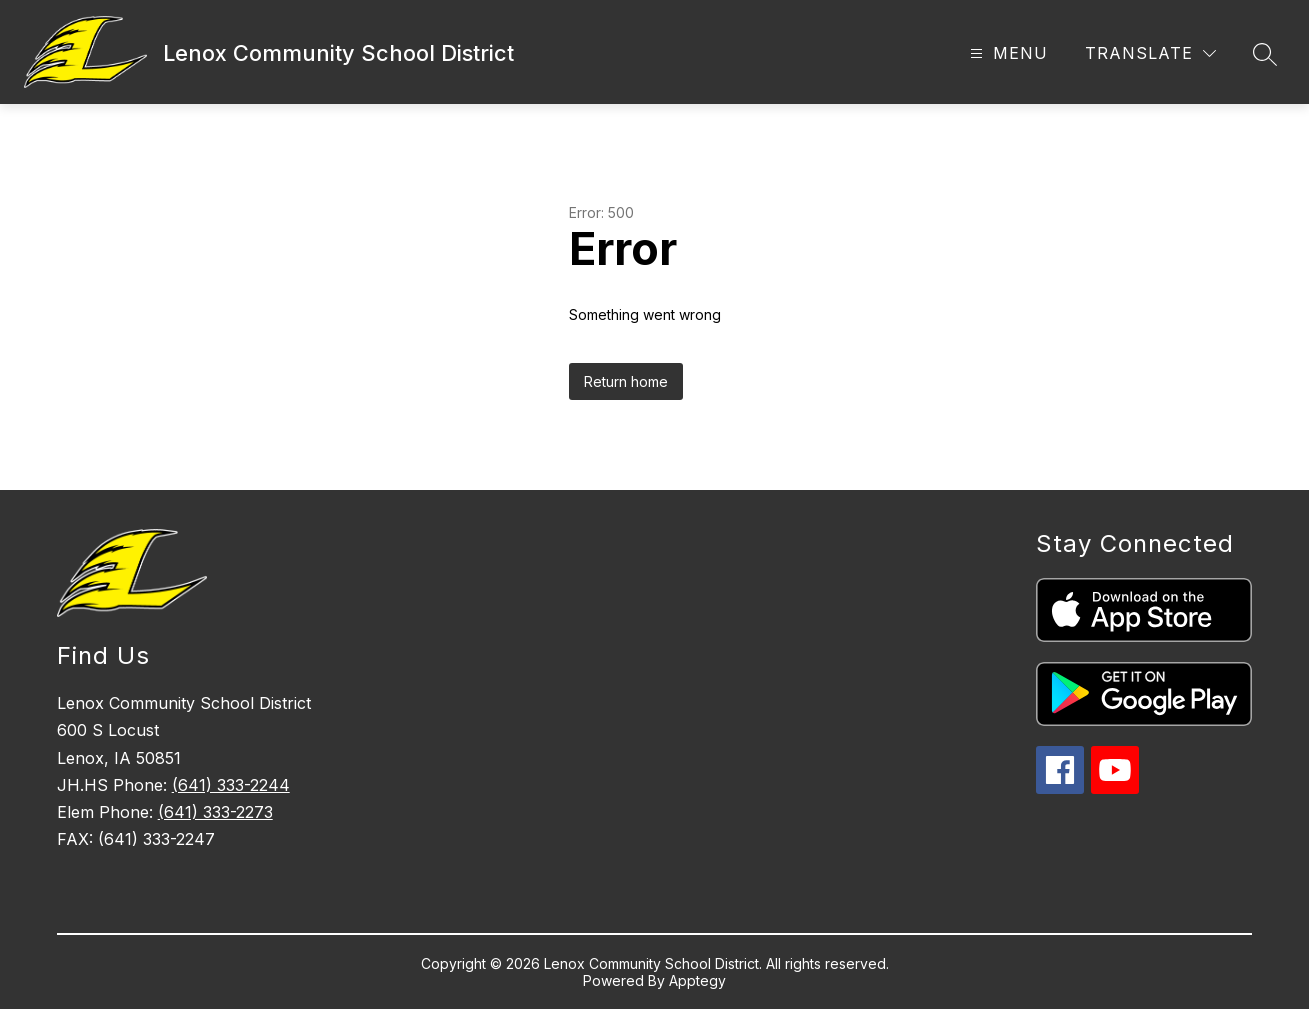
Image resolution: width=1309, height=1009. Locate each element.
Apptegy (697, 980)
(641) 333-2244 (231, 785)
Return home (626, 381)
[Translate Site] (1150, 53)
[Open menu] (1006, 53)
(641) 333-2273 (215, 812)
